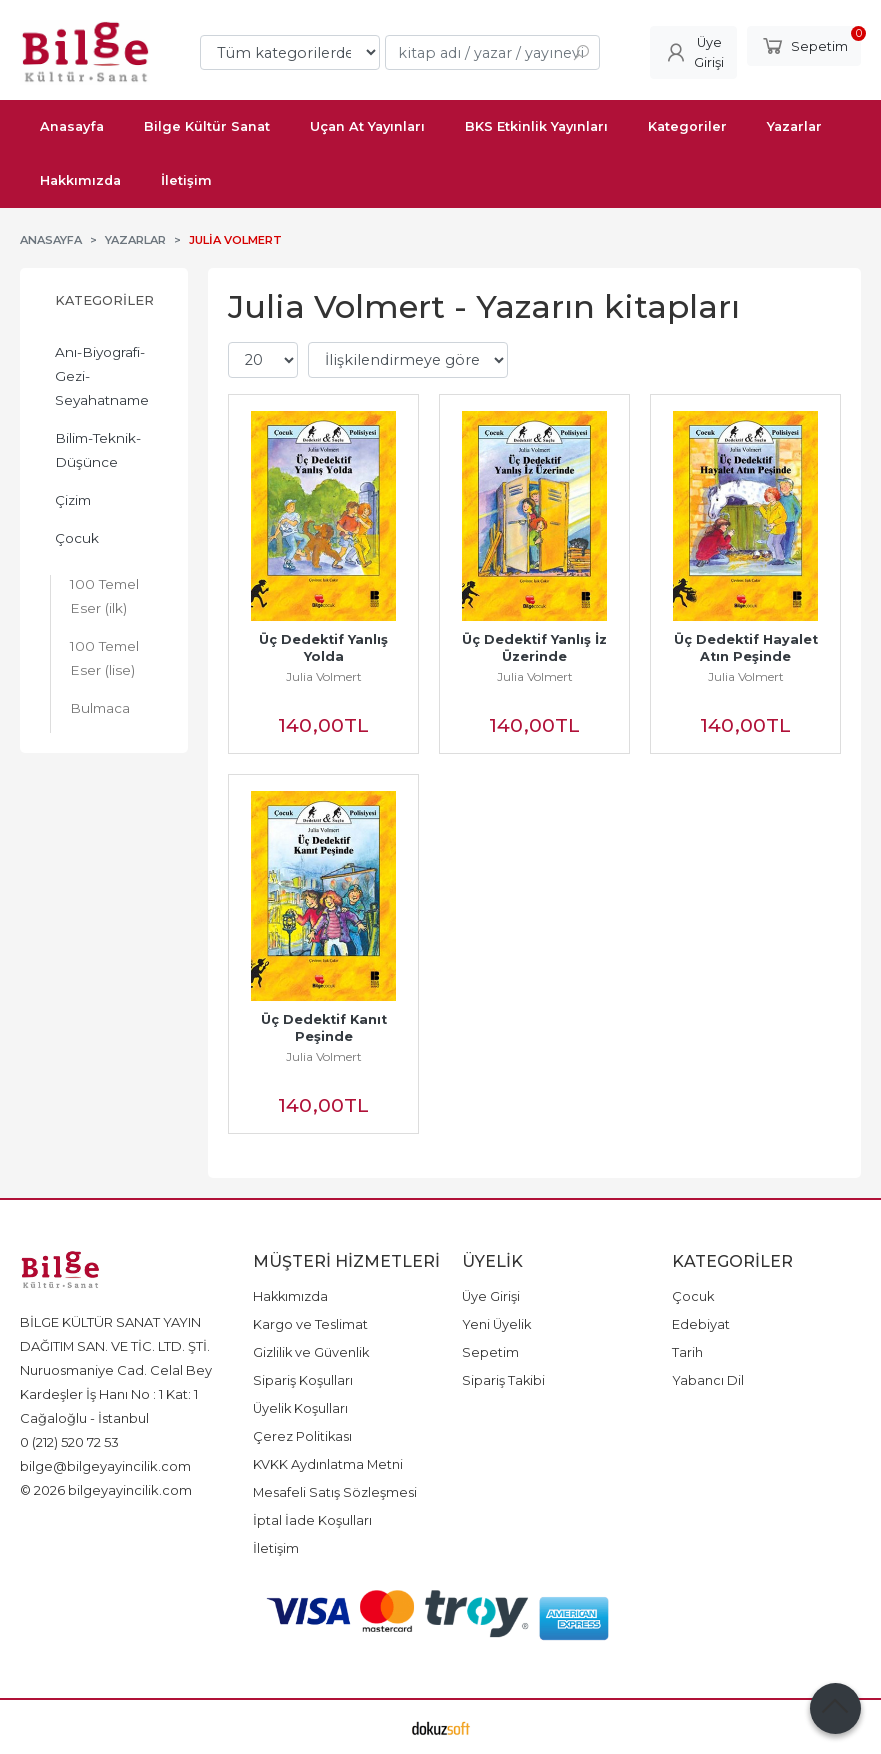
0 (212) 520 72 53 (69, 1442)
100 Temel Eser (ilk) (104, 596)
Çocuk (77, 538)
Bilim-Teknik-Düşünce (98, 450)
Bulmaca (100, 708)
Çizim (73, 500)
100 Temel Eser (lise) (104, 658)
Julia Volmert (324, 676)
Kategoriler (104, 300)
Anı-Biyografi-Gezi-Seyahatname (102, 376)
